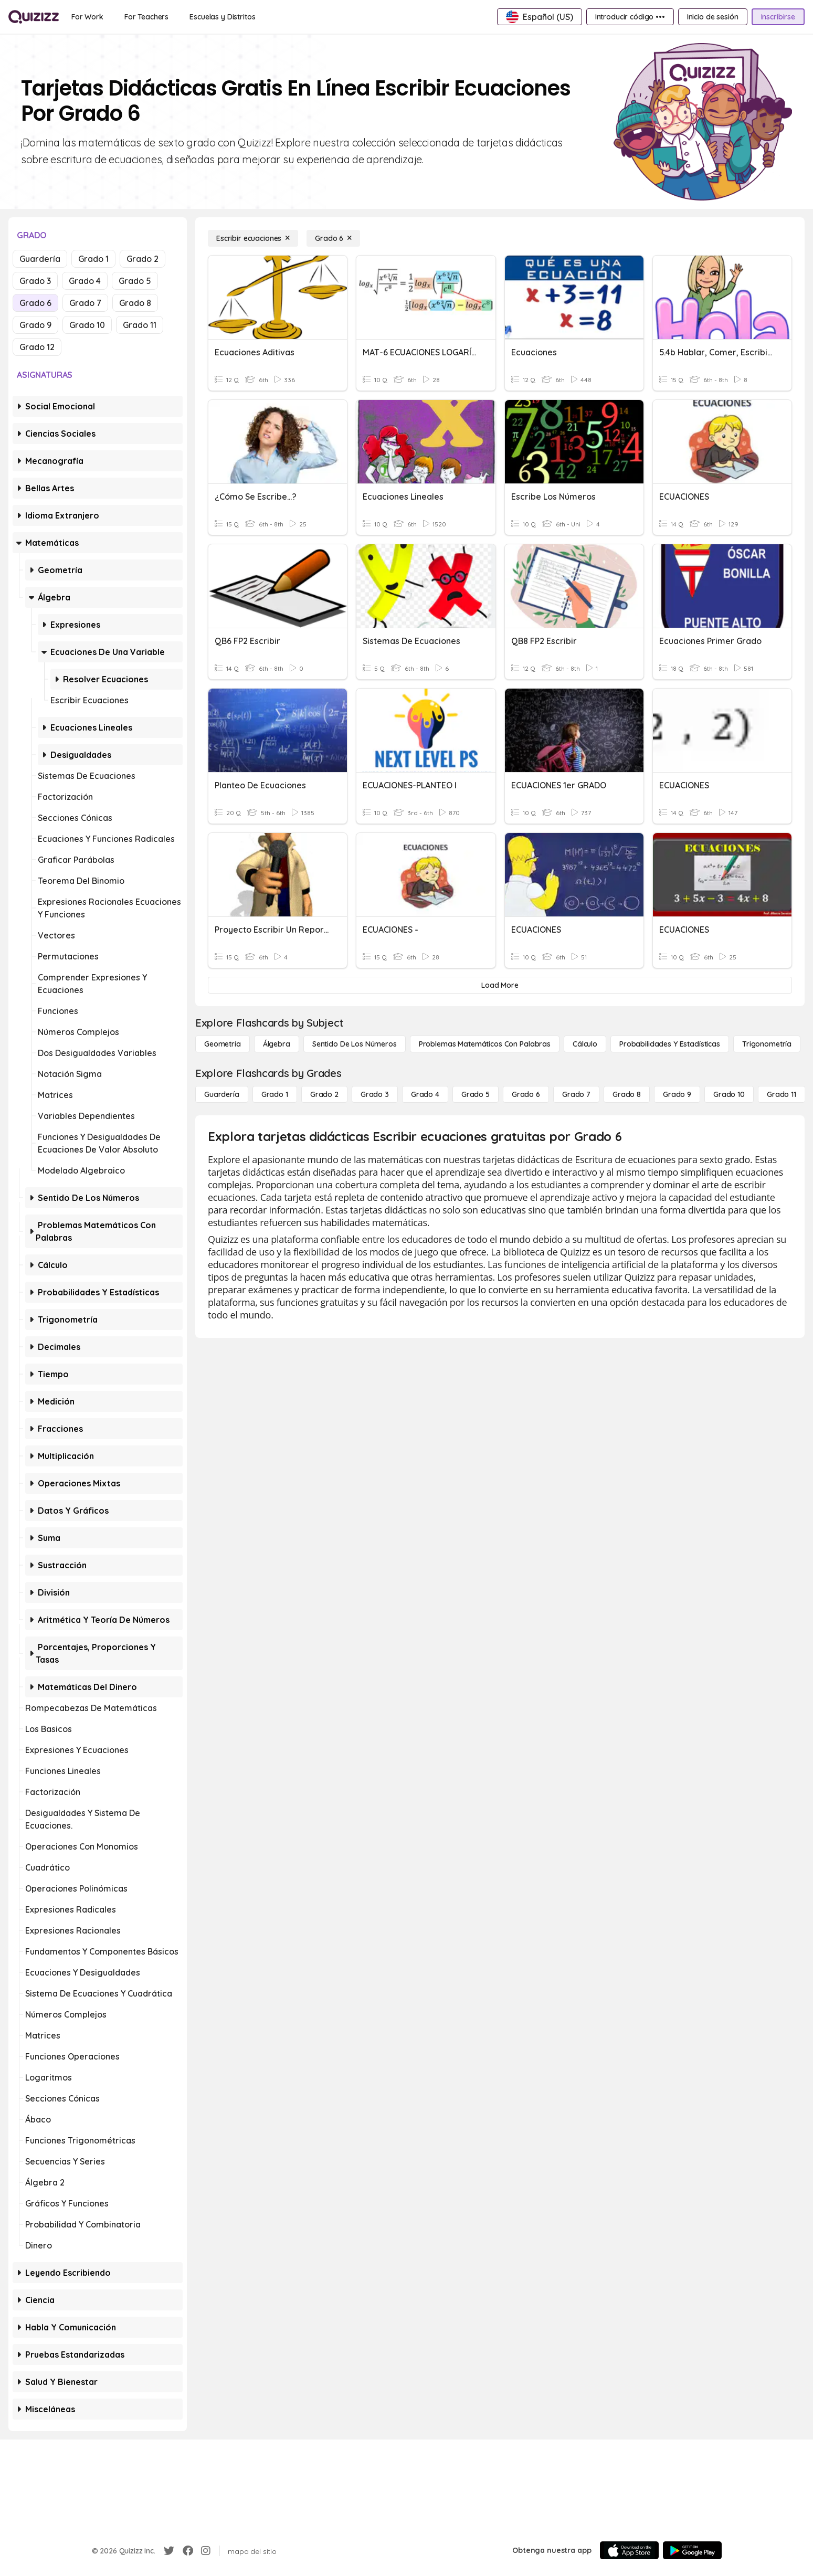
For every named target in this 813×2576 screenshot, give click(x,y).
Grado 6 (35, 303)
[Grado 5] (475, 1094)
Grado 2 (142, 259)
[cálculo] (585, 1044)
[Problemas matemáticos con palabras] (484, 1044)
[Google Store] (692, 2550)
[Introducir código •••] (630, 16)
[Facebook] (188, 2550)
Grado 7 (85, 303)
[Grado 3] (375, 1094)
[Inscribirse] (778, 16)
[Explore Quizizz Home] (33, 17)
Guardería (39, 259)
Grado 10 (87, 325)
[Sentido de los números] (354, 1044)
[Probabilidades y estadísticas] (669, 1044)
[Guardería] (221, 1094)
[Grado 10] (729, 1094)
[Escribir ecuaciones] (253, 238)
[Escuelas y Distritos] (222, 16)
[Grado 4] (425, 1094)
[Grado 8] (627, 1094)
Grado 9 (35, 325)
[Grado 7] (576, 1094)
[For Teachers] (146, 16)
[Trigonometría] (766, 1044)
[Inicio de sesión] (712, 16)
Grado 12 (37, 347)
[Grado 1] (274, 1094)
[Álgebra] (276, 1044)
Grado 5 (135, 281)
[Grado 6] (333, 238)
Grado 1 (93, 259)
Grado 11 (139, 325)
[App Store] (629, 2550)
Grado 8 (135, 303)
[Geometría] (222, 1044)
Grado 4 (85, 281)
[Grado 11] (781, 1094)
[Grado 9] (677, 1094)
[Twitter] (169, 2550)
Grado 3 (35, 281)
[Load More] (500, 985)
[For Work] (87, 16)
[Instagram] (205, 2550)
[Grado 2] (324, 1094)
